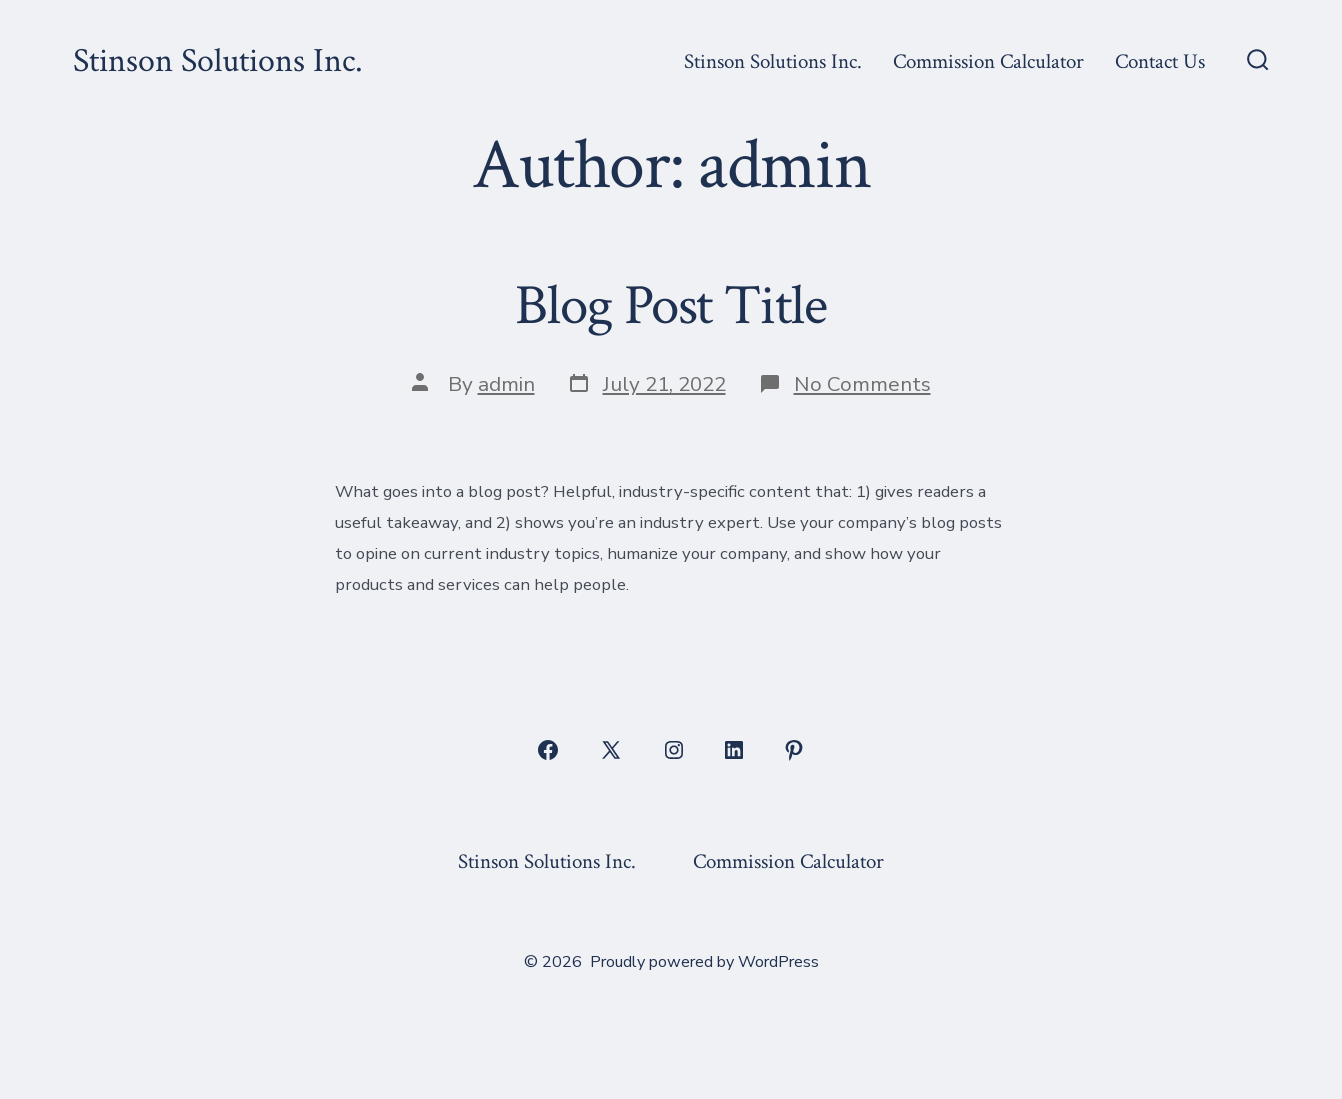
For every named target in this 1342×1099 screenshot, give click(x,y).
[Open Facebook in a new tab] (548, 750)
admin (506, 384)
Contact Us (1160, 61)
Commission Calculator (988, 61)
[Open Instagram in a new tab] (674, 750)
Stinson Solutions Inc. (773, 61)
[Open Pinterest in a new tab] (794, 750)
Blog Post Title (670, 306)
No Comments (862, 384)
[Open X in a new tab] (611, 750)
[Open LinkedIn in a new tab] (734, 750)
